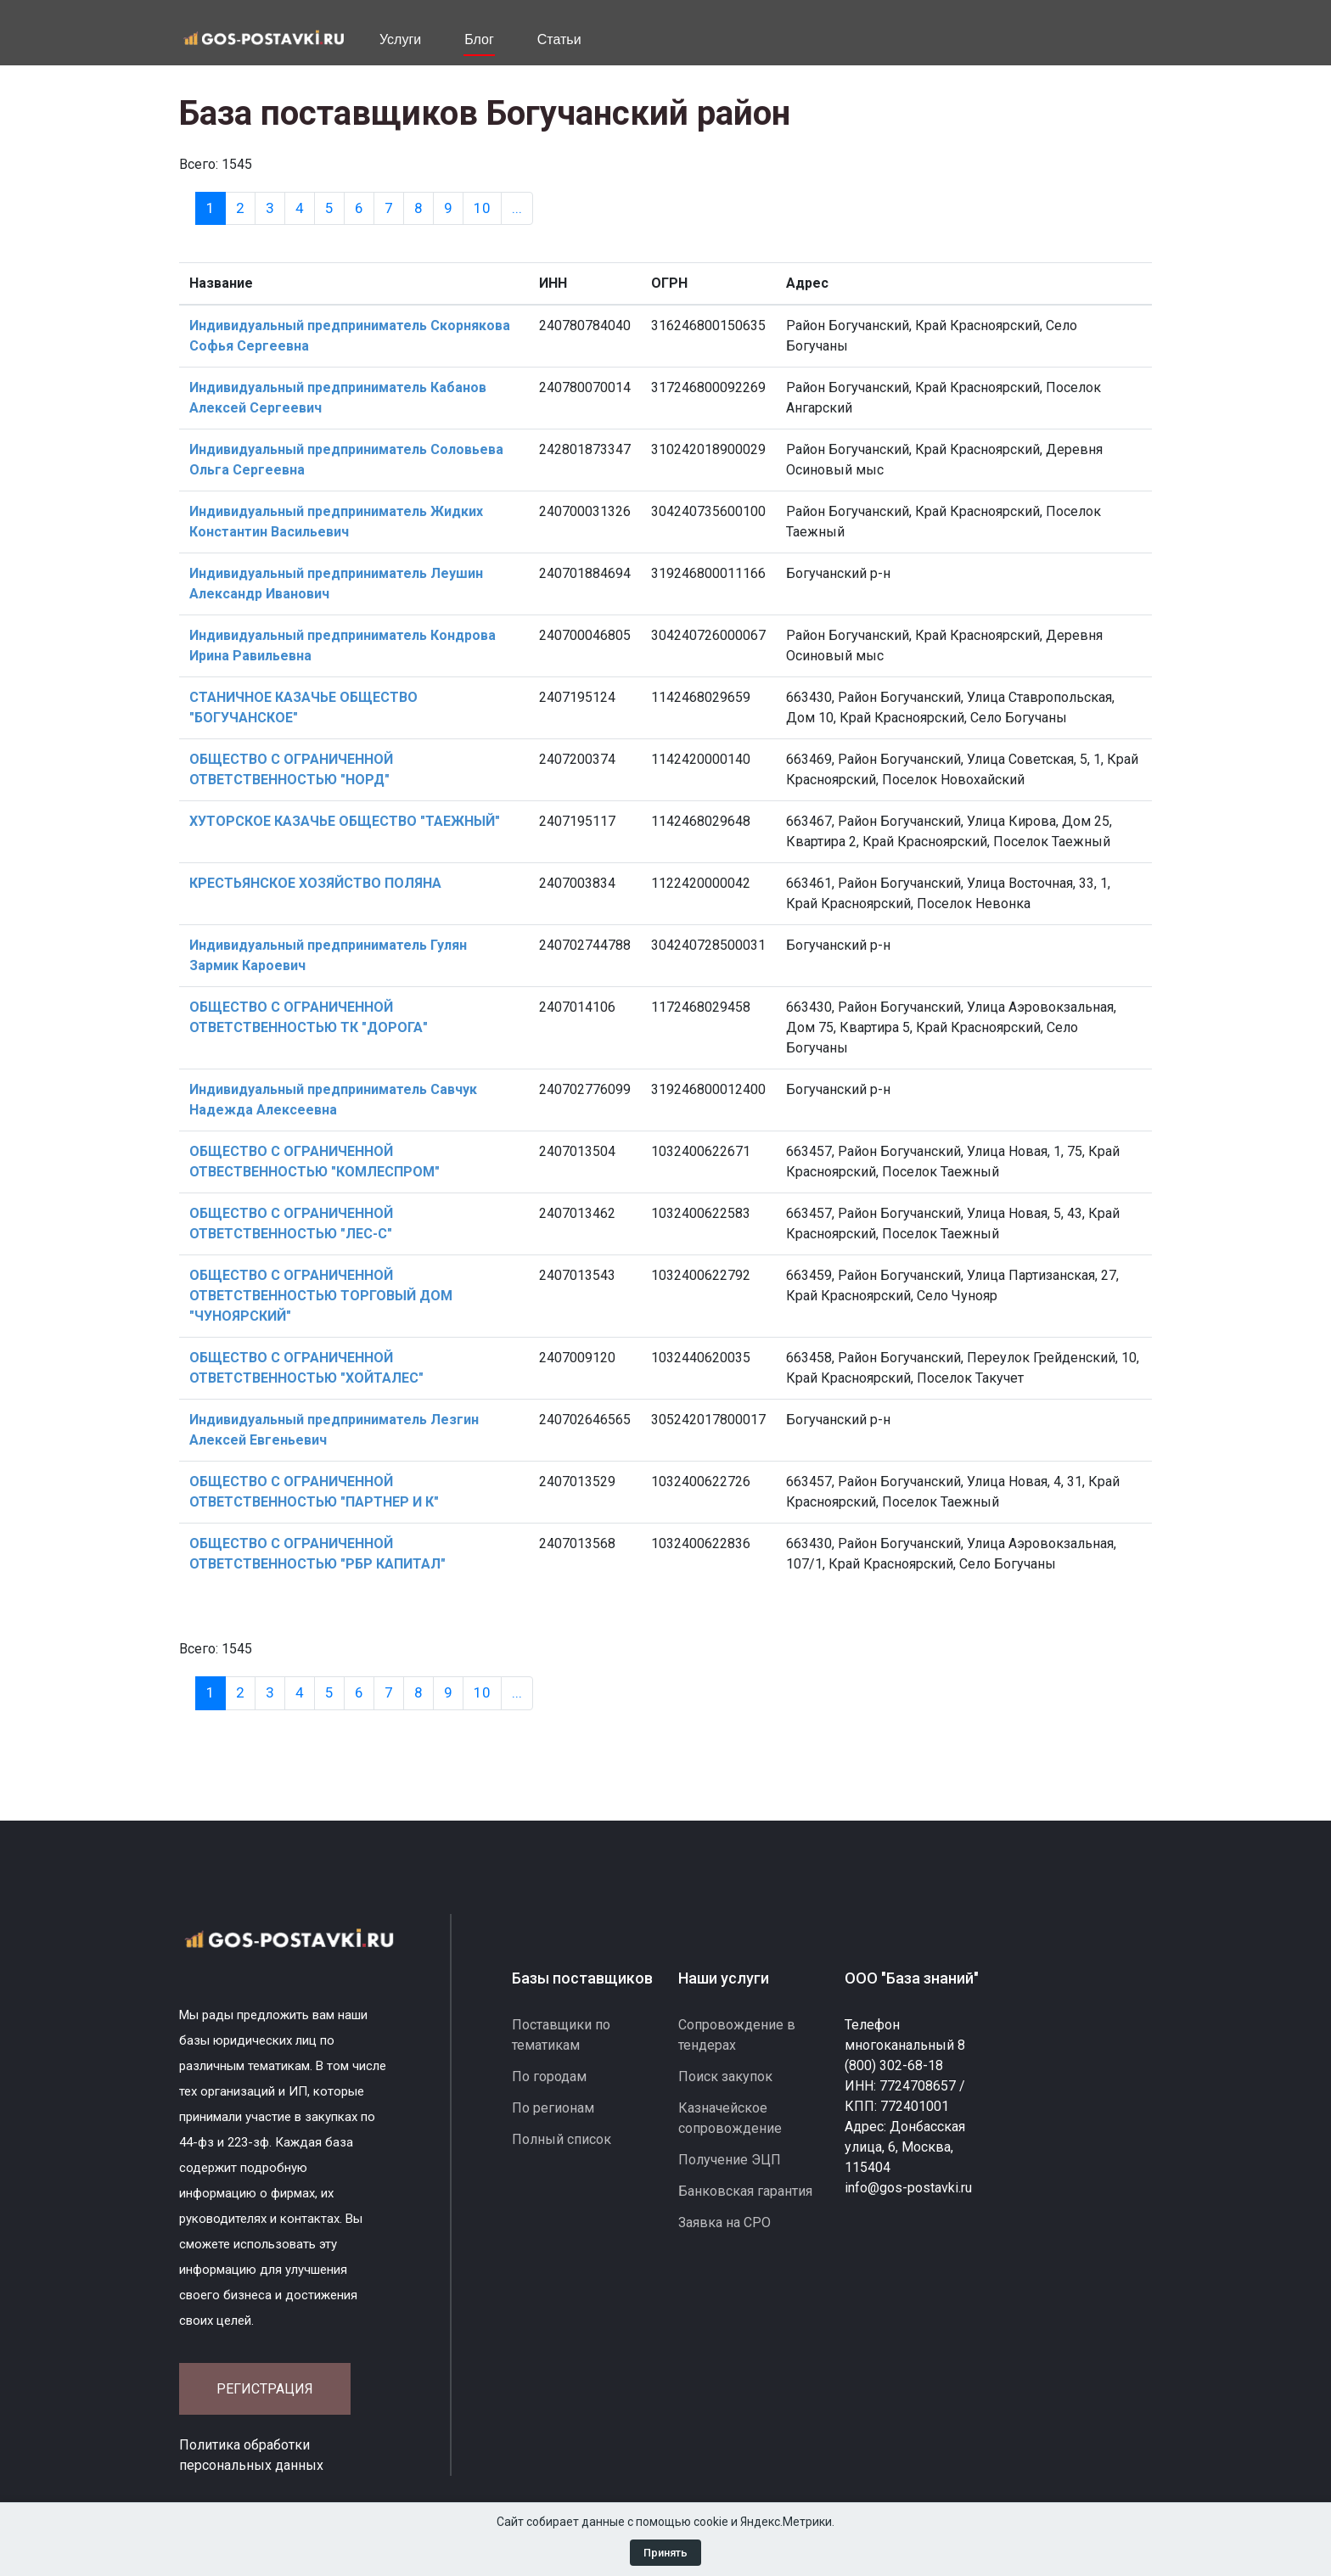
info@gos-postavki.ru (908, 2188)
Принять (665, 2552)
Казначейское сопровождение (730, 2118)
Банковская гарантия (745, 2191)
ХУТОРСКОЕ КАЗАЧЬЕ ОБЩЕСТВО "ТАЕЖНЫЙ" (344, 821)
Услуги (400, 39)
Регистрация (264, 2389)
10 (482, 207)
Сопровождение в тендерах (736, 2035)
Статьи (559, 39)
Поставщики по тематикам (561, 2035)
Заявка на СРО (724, 2222)
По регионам (553, 2108)
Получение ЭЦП (729, 2160)
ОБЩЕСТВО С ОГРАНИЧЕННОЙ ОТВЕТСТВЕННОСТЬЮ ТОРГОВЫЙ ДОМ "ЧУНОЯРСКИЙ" (320, 1295)
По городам (549, 2076)
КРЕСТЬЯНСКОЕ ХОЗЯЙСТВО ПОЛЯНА (315, 883)
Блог (479, 39)
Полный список (561, 2139)
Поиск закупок (725, 2076)
